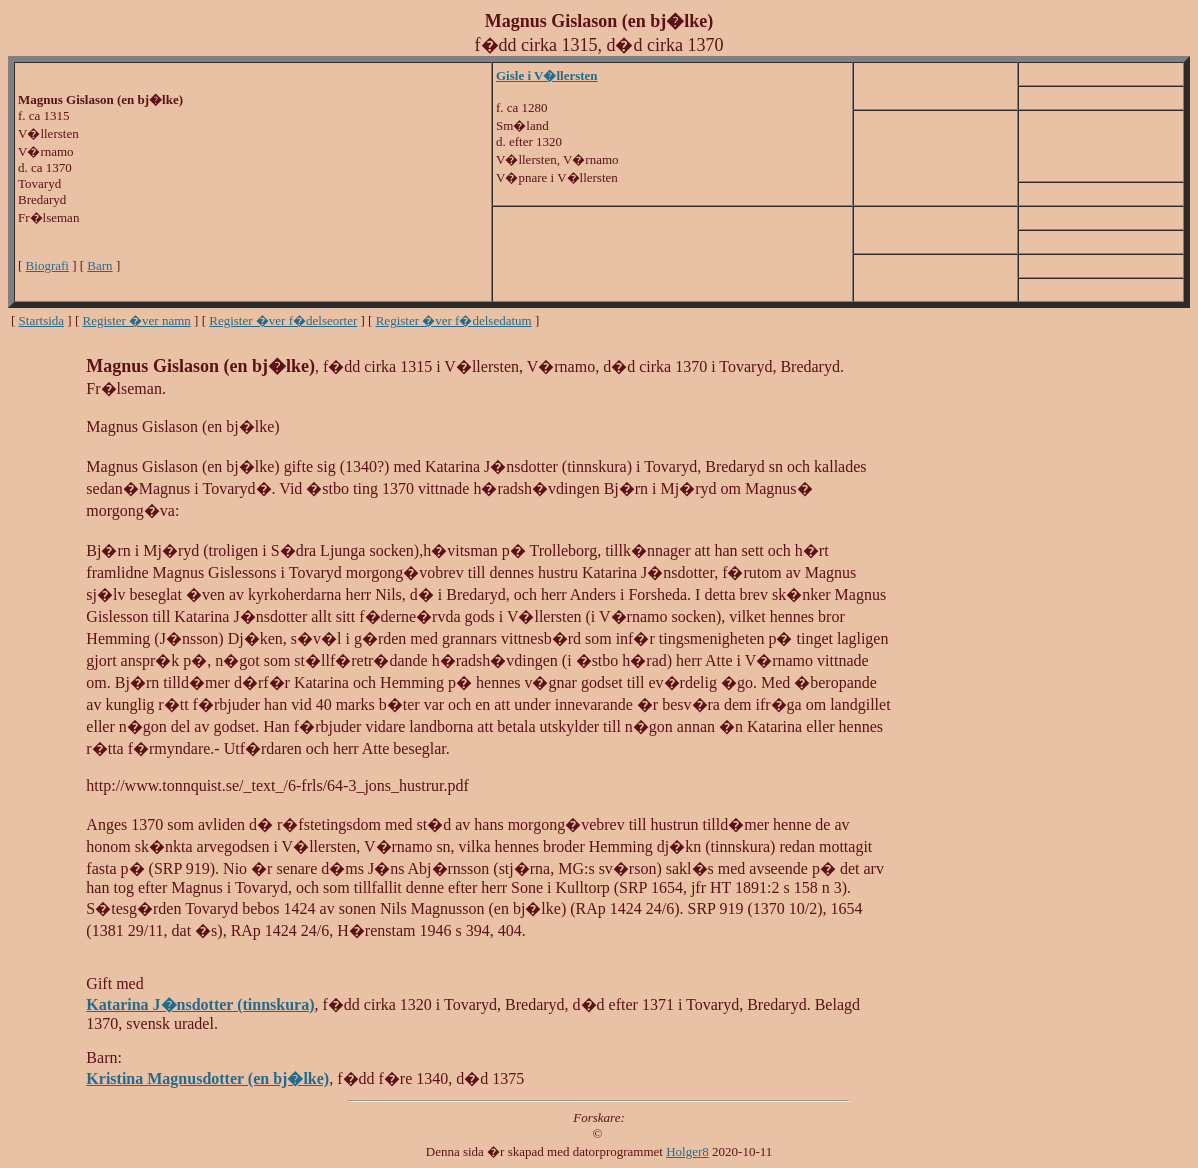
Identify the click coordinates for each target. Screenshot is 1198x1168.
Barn (99, 265)
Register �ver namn (137, 320)
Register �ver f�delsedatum (454, 320)
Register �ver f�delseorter (283, 320)
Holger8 (687, 1151)
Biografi (47, 265)
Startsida (42, 320)
